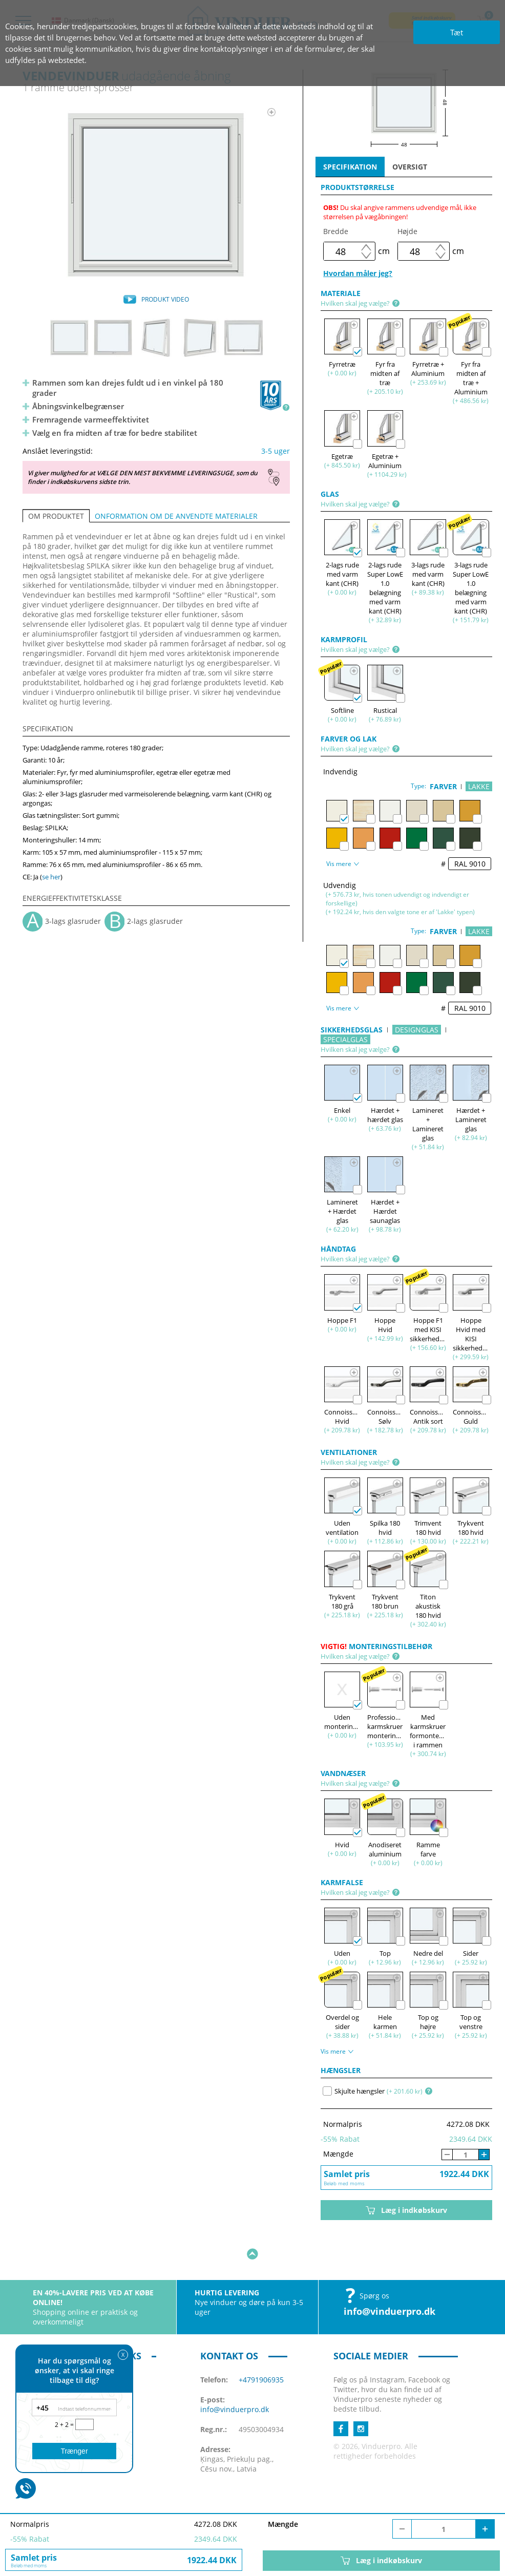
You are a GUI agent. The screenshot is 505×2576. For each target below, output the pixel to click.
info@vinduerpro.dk (389, 2279)
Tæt (456, 32)
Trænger (74, 2451)
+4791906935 (261, 2348)
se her (51, 876)
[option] (156, 195)
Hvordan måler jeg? (357, 273)
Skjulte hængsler (354, 2091)
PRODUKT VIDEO (165, 299)
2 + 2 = (65, 2424)
